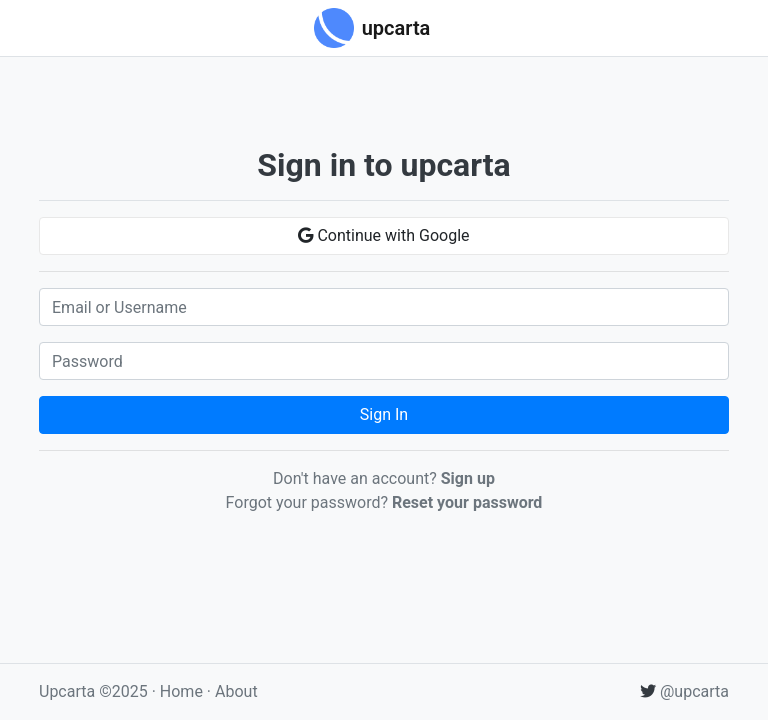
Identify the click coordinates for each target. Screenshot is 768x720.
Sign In (384, 414)
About (236, 691)
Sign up (468, 478)
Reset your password (467, 502)
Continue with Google (383, 235)
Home (181, 691)
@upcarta (684, 691)
